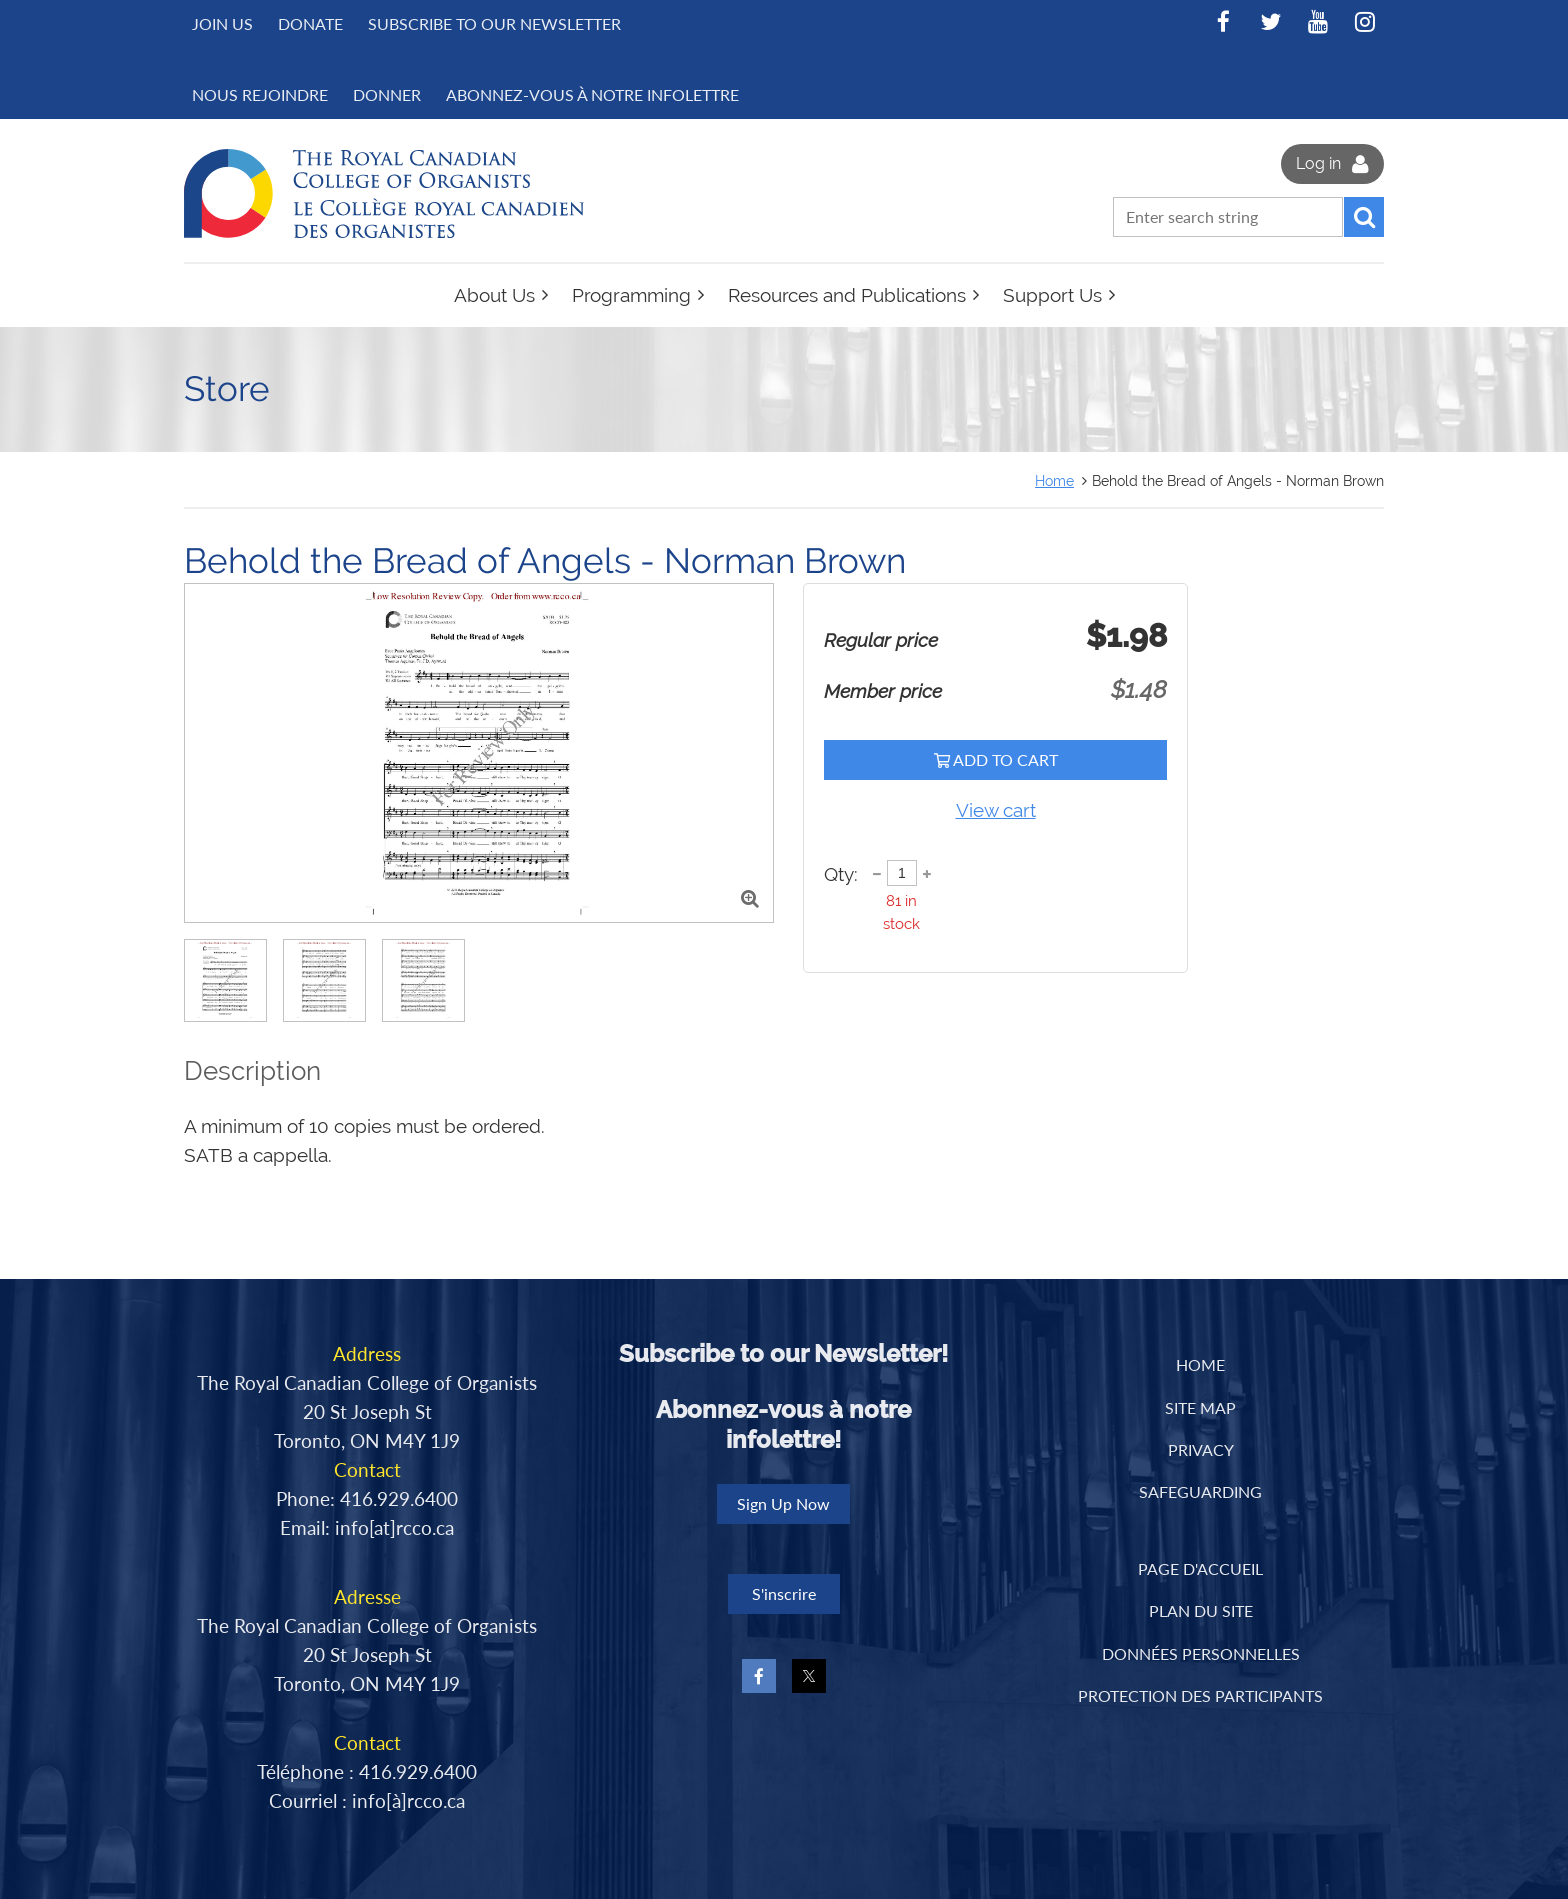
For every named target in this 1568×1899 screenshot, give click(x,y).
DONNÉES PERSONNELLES (1201, 1653)
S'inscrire (784, 1593)
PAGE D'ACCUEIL (1200, 1568)
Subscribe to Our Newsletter (494, 23)
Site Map (1200, 1407)
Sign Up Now (783, 1503)
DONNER (387, 94)
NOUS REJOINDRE (260, 94)
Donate (310, 23)
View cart (996, 810)
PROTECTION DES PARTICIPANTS (1200, 1695)
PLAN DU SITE (1201, 1610)
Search (1364, 217)
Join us (222, 23)
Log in (1318, 163)
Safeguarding (1200, 1491)
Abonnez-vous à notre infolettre (592, 94)
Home (1054, 480)
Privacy (1201, 1449)
